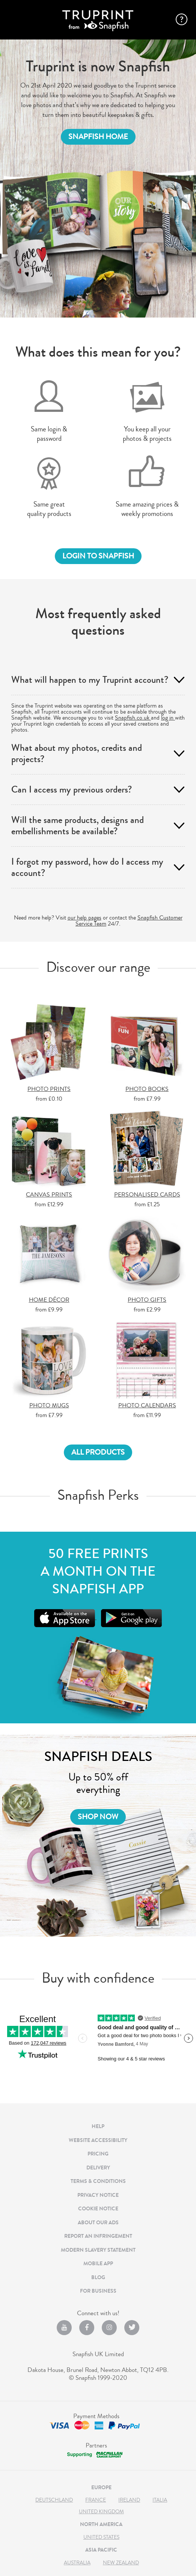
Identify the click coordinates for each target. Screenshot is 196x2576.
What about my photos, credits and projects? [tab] (76, 753)
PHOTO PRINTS (49, 1089)
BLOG (98, 2277)
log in (168, 718)
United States (101, 2537)
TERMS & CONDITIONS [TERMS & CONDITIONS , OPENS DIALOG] (98, 2181)
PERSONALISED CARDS (147, 1195)
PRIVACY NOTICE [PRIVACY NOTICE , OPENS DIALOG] (98, 2195)
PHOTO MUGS (49, 1406)
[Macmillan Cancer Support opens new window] (94, 2453)
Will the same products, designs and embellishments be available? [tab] (77, 825)
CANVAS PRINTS (49, 1195)
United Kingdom (101, 2511)
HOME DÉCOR (49, 1300)
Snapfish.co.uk (133, 718)
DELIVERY (98, 2168)
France (95, 2500)
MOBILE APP (98, 2263)
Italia (159, 2500)
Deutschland (54, 2500)
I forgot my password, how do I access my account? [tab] (87, 867)
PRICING (98, 2154)
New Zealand (121, 2563)
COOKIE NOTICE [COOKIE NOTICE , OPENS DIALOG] (98, 2209)
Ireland (129, 2500)
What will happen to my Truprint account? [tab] (89, 680)
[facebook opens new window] (86, 2324)
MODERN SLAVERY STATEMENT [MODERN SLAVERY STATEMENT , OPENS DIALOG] (98, 2250)
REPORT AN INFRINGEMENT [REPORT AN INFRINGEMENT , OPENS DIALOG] (98, 2236)
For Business (98, 2291)
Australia (77, 2563)
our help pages (84, 918)
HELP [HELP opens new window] (98, 2126)
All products (98, 1452)
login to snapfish (98, 556)
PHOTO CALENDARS (147, 1406)
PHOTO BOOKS (147, 1089)
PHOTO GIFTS (147, 1300)
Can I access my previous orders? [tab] (71, 789)
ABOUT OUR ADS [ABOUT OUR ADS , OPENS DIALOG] (98, 2223)
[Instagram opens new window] (109, 2324)
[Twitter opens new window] (132, 2324)
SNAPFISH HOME (98, 136)
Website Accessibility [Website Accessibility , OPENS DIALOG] (98, 2140)
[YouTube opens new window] (64, 2324)
